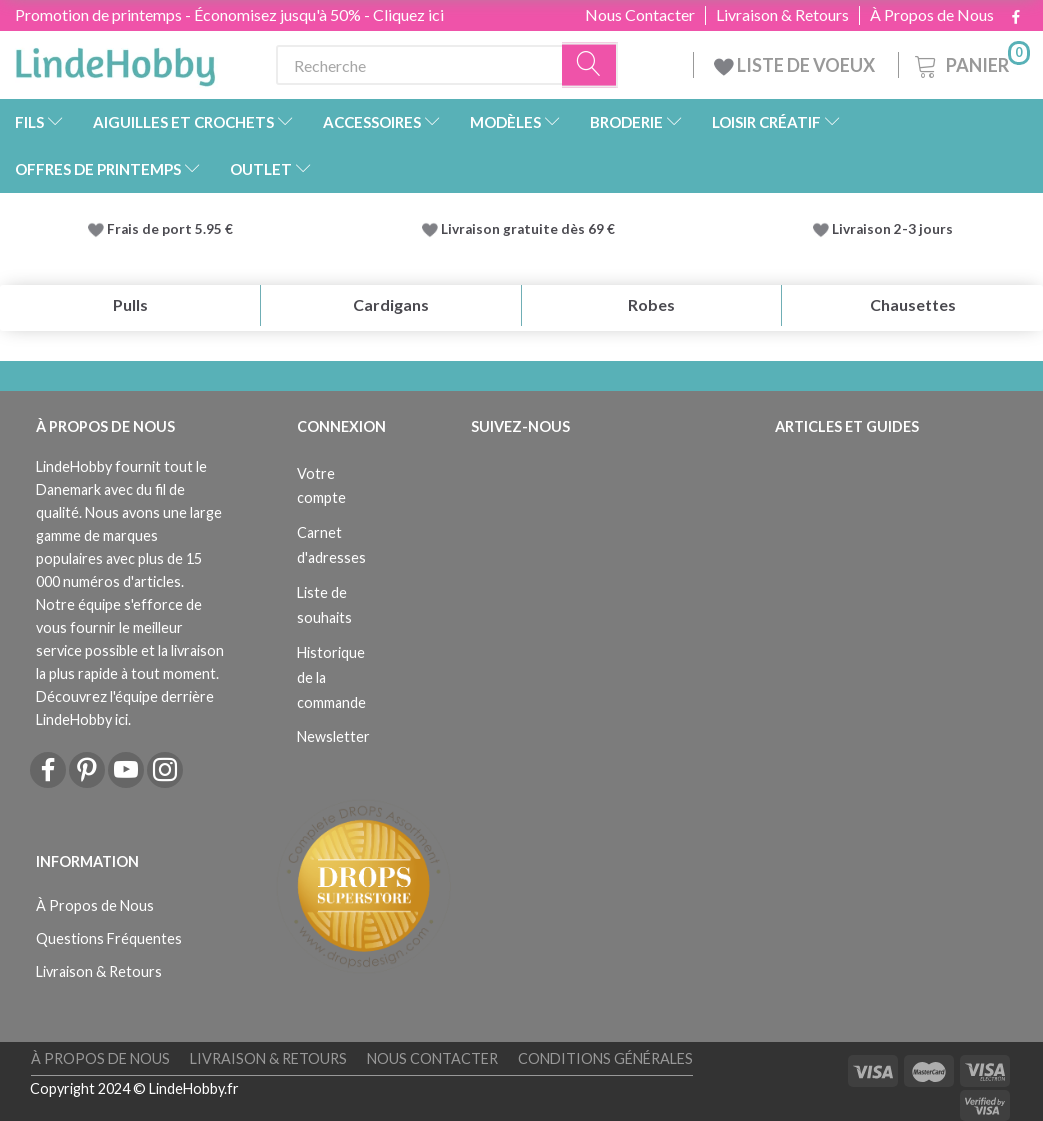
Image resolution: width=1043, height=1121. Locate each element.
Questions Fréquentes (109, 938)
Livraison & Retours (782, 15)
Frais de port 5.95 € (170, 229)
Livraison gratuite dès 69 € (531, 229)
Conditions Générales (605, 1058)
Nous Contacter (640, 15)
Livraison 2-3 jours (892, 229)
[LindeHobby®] (115, 61)
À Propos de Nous (932, 15)
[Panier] (970, 62)
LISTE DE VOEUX (796, 65)
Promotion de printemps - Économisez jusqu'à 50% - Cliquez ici (229, 14)
